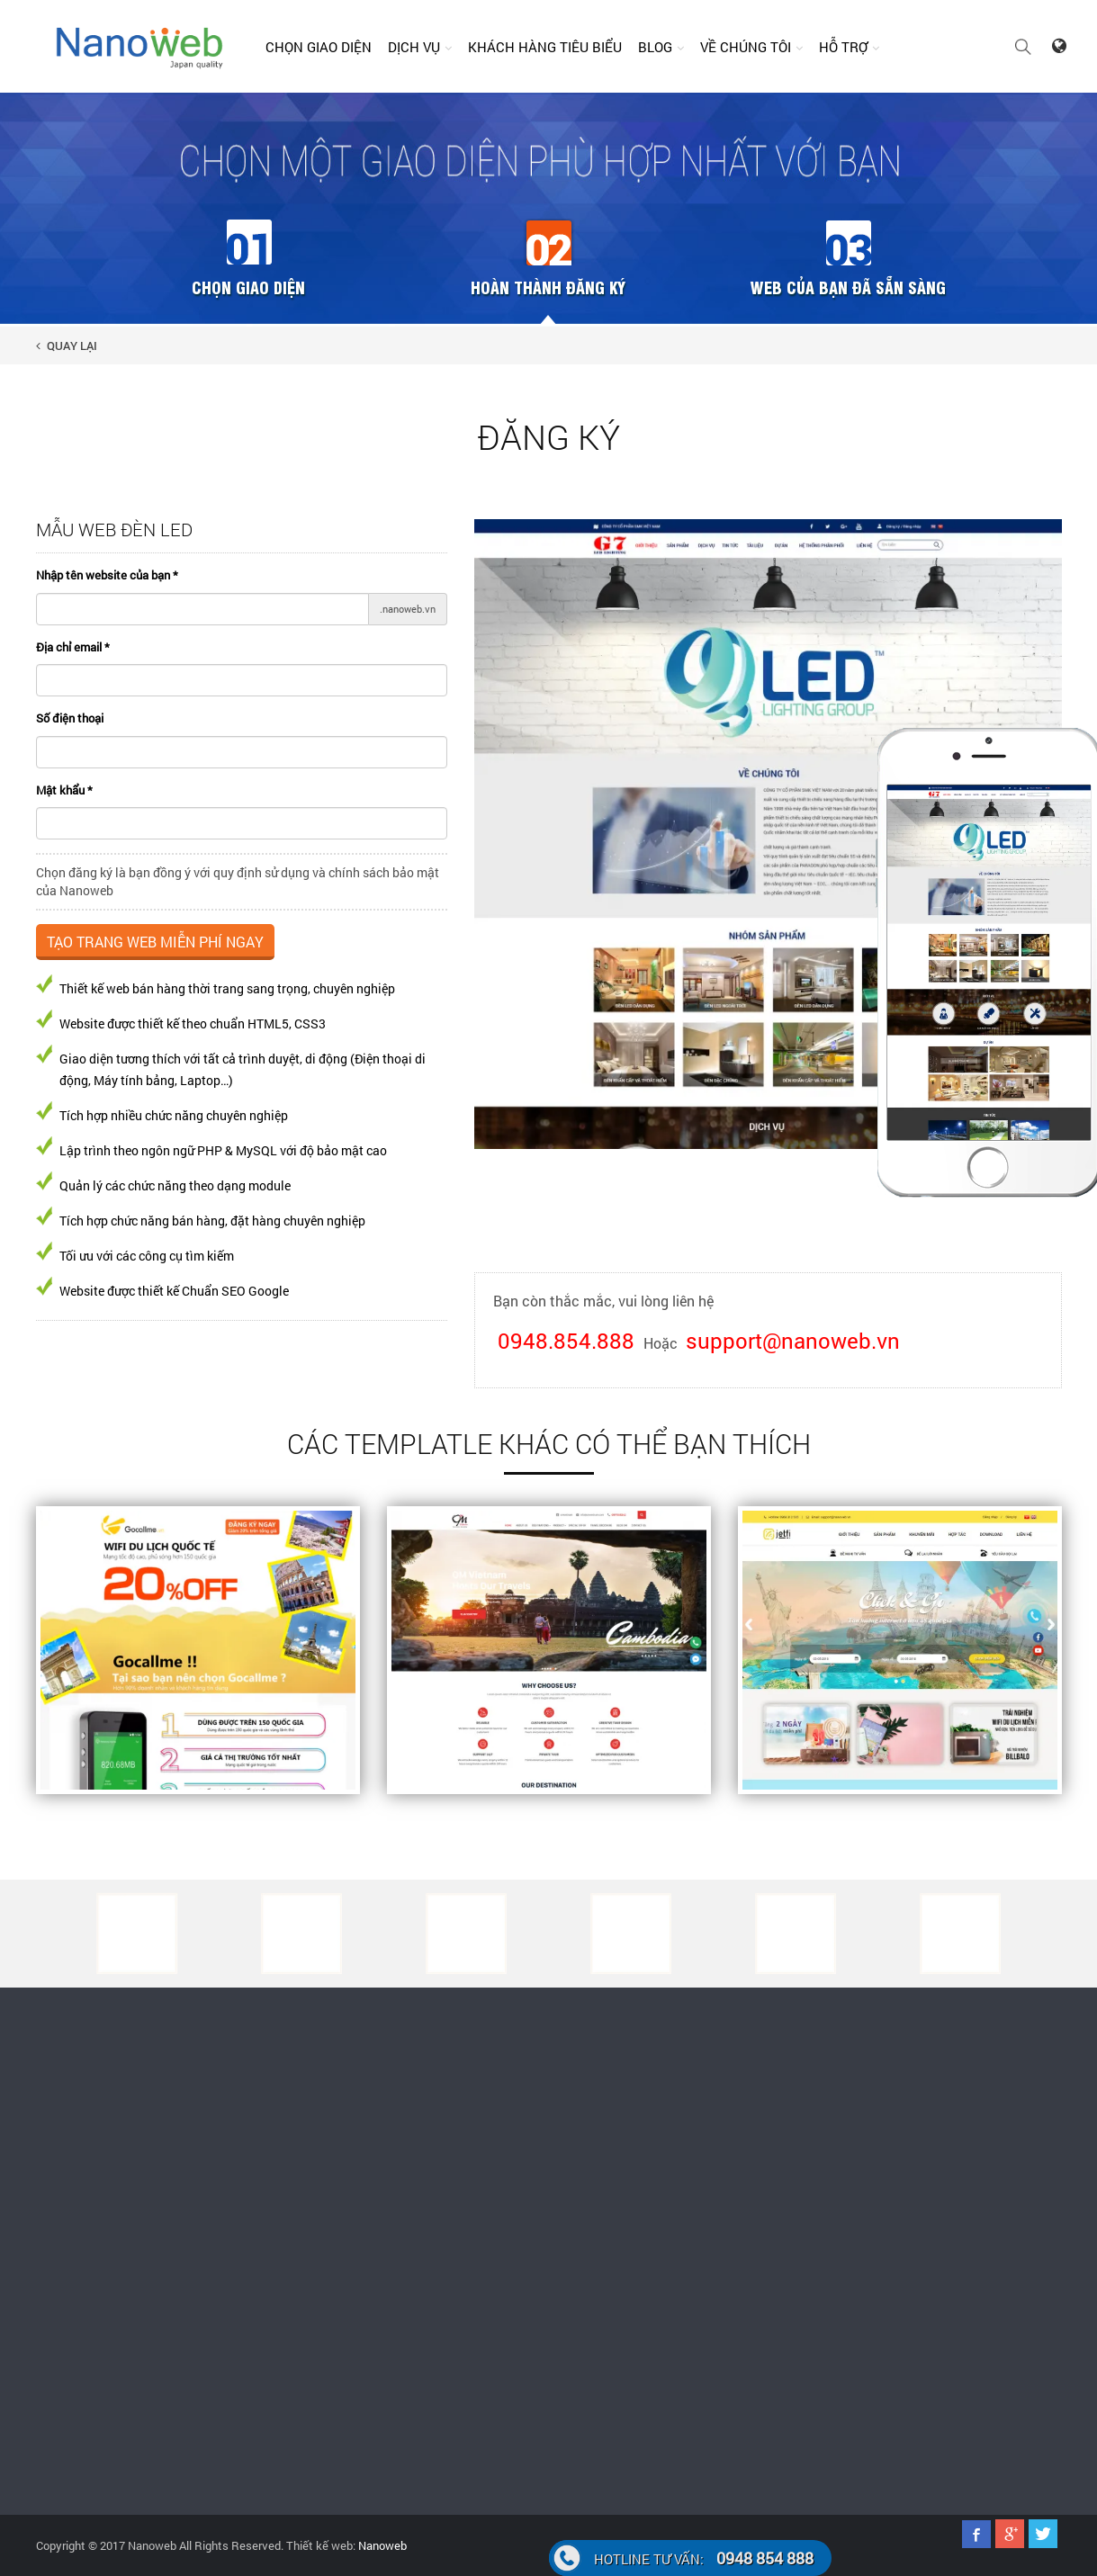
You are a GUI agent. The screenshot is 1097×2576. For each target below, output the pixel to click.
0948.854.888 (566, 1340)
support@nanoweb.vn (793, 1340)
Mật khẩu (64, 790)
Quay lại (66, 345)
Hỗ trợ (843, 47)
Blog (655, 47)
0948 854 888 (704, 2558)
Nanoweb (381, 2545)
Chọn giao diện (318, 47)
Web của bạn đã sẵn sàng (848, 286)
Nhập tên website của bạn (107, 575)
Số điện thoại (69, 718)
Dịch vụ (414, 47)
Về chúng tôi (745, 47)
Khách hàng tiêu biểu (545, 47)
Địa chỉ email (73, 647)
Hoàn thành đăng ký (548, 286)
